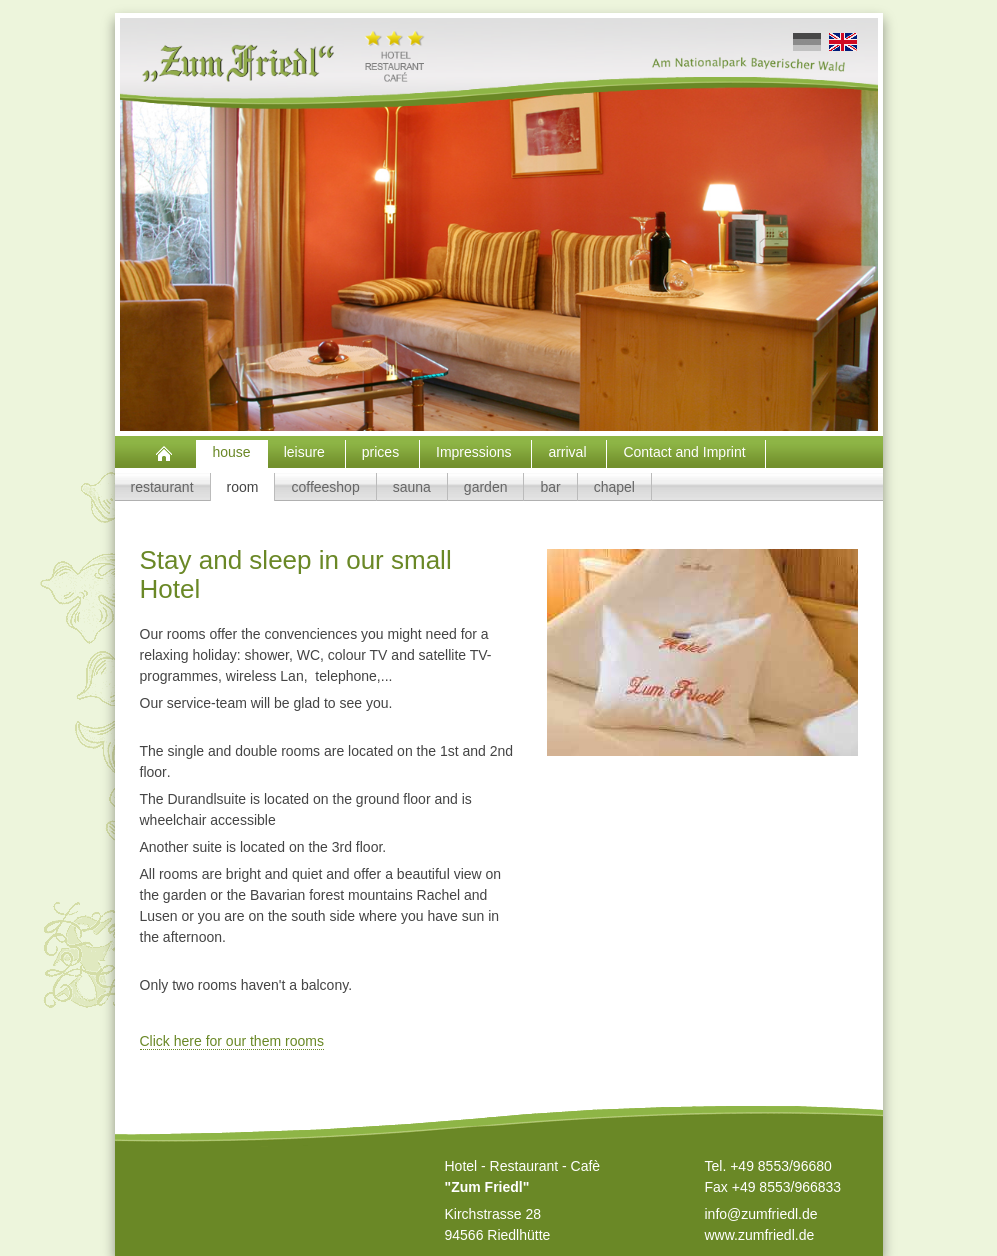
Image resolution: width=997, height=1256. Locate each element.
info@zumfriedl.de (761, 1214)
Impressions (475, 452)
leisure (306, 452)
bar (550, 487)
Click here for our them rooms (232, 1041)
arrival (569, 452)
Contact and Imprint (686, 452)
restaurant (162, 487)
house (232, 452)
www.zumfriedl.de (760, 1235)
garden (486, 487)
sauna (412, 487)
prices (382, 452)
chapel (614, 487)
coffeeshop (325, 487)
